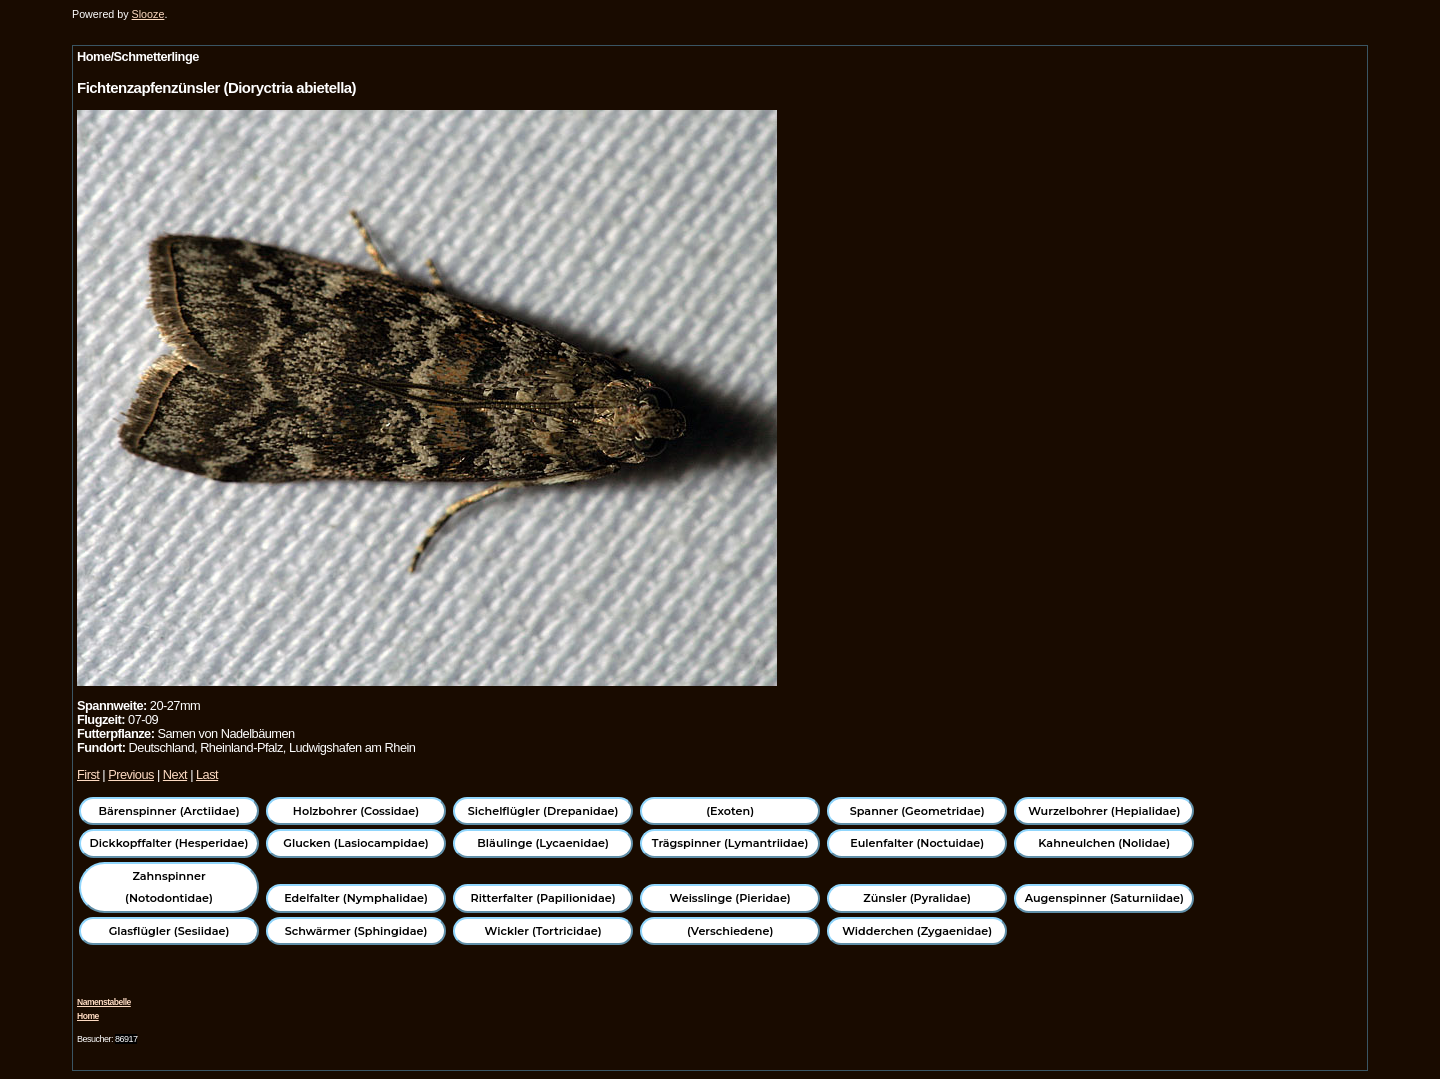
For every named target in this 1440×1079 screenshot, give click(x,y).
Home (88, 1016)
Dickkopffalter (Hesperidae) (169, 843)
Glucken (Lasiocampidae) (355, 843)
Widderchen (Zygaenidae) (917, 931)
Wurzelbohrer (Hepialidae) (1104, 811)
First (88, 774)
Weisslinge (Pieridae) (730, 898)
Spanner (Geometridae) (917, 811)
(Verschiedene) (730, 931)
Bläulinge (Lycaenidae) (543, 843)
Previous (131, 774)
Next (175, 774)
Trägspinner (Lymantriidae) (730, 843)
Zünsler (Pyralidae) (917, 898)
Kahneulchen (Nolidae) (1104, 843)
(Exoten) (730, 811)
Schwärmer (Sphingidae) (356, 931)
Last (207, 774)
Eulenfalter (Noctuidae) (917, 843)
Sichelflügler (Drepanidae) (543, 811)
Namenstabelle (104, 1002)
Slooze (148, 14)
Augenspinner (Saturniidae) (1104, 898)
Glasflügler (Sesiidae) (169, 931)
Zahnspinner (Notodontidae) (169, 887)
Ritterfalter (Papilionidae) (543, 898)
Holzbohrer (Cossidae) (356, 811)
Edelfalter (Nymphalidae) (356, 898)
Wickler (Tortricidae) (543, 931)
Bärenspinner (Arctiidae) (168, 811)
